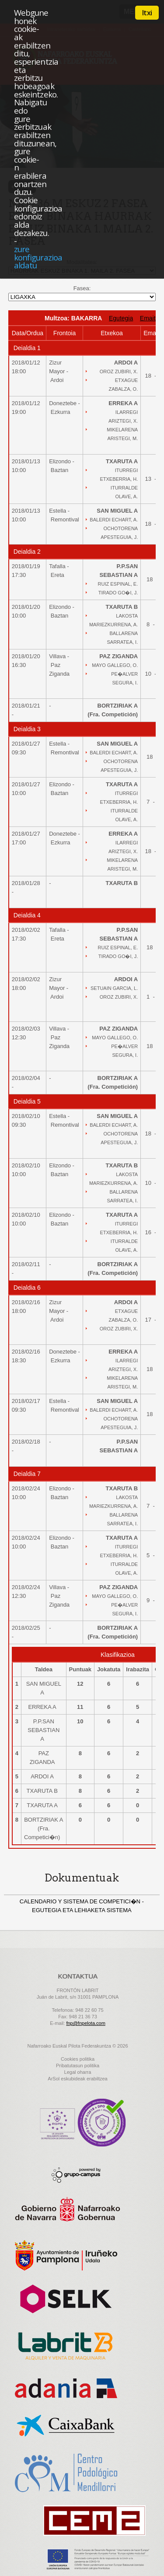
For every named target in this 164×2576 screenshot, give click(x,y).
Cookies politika (77, 2059)
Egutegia (121, 318)
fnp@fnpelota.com (85, 2023)
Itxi (147, 12)
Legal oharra (77, 2072)
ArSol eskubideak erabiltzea (77, 2078)
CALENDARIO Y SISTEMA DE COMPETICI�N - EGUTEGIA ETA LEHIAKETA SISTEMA (82, 1905)
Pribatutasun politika (77, 2065)
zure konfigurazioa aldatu (38, 257)
